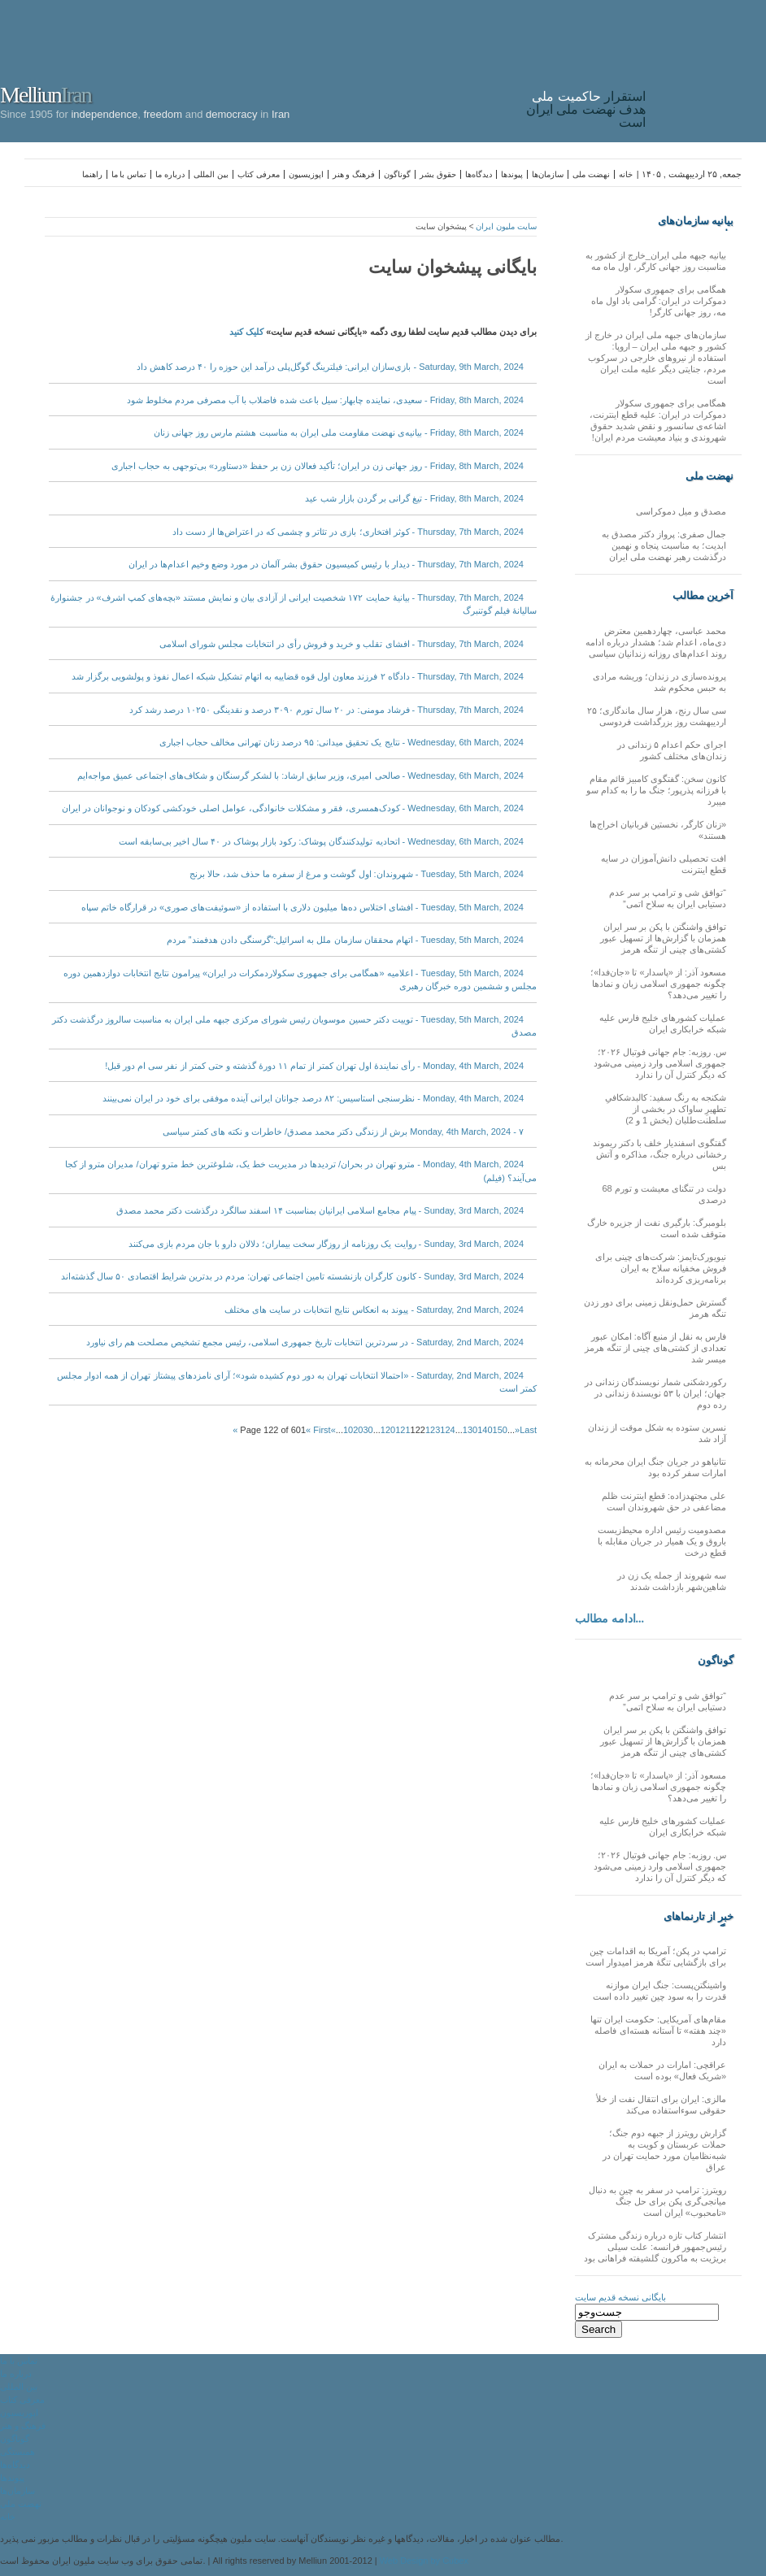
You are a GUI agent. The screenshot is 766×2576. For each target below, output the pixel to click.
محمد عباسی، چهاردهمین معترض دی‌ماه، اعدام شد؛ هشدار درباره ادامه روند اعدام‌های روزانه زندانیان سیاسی (655, 642)
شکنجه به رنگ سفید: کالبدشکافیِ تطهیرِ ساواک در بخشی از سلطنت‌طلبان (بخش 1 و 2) (665, 1109)
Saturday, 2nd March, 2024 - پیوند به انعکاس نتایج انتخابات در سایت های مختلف (374, 1309)
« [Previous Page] (333, 1430)
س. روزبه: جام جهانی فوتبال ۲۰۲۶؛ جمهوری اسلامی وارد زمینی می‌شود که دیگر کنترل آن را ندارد (660, 1063)
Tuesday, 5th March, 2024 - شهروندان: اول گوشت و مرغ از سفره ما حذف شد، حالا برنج (356, 874)
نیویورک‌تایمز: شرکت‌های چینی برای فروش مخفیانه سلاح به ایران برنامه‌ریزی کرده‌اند (660, 1268)
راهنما (92, 174)
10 (348, 1430)
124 (447, 1430)
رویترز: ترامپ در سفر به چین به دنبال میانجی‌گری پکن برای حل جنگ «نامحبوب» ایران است (657, 2201)
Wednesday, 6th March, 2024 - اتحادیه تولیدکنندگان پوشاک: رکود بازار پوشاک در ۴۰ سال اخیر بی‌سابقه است (321, 841)
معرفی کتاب (258, 174)
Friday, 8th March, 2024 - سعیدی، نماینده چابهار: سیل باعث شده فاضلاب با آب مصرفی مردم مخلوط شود (325, 400)
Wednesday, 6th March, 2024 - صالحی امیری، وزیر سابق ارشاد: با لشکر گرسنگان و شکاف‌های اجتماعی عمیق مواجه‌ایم (300, 775)
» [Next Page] (517, 1430)
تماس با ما (129, 174)
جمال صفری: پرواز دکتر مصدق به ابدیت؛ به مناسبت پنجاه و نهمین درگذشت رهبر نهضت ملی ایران (664, 545)
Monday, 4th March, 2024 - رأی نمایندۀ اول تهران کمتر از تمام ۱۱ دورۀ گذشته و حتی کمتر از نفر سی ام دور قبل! (314, 1066)
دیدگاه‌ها (478, 174)
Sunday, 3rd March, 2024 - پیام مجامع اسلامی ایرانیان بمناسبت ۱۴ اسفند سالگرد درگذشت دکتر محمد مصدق (320, 1210)
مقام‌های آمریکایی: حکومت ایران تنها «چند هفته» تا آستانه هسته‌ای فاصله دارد (658, 2030)
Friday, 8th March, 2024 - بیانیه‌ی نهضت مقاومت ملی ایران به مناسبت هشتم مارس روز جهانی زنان (339, 432)
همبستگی (17, 2452)
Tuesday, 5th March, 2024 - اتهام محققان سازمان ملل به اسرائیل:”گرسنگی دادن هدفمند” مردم (345, 940)
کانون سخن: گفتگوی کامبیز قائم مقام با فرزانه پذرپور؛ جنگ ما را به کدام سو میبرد (656, 790)
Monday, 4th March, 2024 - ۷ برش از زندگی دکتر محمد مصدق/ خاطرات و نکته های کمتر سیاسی (343, 1131)
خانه (626, 174)
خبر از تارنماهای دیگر (699, 1916)
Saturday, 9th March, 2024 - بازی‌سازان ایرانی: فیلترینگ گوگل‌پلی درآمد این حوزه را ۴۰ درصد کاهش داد (330, 366)
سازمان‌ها (548, 174)
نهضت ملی (591, 174)
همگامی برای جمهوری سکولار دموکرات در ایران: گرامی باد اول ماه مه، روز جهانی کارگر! (658, 301)
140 (484, 1430)
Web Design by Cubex (424, 2560)
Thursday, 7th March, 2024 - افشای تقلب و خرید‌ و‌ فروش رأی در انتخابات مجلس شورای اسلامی (341, 644)
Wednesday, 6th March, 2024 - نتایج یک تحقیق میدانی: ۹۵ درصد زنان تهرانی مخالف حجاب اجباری (341, 742)
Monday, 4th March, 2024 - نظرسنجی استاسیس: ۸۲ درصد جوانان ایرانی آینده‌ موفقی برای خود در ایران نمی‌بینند (313, 1098)
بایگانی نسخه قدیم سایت (620, 2297)
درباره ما (170, 174)
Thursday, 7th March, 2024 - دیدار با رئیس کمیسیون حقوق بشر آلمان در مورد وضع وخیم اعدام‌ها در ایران (326, 564)
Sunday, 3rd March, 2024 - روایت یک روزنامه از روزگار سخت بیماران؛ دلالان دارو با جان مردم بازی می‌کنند (326, 1244)
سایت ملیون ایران (506, 226)
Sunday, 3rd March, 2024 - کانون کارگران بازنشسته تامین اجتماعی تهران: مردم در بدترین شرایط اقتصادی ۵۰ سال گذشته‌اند (292, 1276)
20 (358, 1430)
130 (470, 1430)
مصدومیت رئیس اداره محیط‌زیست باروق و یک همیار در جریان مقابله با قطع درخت (662, 1541)
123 (432, 1430)
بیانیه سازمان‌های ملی (695, 221)
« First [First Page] (318, 1430)
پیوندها (512, 174)
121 (402, 1430)
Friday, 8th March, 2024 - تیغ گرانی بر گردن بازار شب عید (414, 498)
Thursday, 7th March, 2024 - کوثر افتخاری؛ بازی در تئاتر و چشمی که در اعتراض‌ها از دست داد (348, 531)
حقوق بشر (438, 174)
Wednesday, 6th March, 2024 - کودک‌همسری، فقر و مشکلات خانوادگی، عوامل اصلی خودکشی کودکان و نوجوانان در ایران (293, 808)
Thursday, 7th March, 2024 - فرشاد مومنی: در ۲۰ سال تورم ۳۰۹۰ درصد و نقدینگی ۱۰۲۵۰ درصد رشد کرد (326, 710)
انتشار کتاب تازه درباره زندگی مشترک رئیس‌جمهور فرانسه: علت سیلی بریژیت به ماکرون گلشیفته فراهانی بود (655, 2247)
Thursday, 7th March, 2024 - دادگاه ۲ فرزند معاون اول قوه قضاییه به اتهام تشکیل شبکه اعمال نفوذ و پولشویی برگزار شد (298, 676)
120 (388, 1430)
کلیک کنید (246, 332)
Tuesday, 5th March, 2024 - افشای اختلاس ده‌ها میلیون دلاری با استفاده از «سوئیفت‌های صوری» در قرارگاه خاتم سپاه (302, 907)
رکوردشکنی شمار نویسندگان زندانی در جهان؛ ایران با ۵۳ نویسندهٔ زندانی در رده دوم (655, 1393)
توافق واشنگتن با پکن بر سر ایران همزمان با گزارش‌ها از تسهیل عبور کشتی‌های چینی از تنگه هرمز (663, 938)
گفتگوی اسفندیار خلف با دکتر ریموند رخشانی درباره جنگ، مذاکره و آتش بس (659, 1154)
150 (500, 1430)
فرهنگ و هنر (354, 174)
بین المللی (211, 174)
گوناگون (397, 174)
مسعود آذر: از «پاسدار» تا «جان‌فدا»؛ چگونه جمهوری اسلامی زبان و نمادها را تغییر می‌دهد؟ (658, 983)
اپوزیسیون (306, 174)
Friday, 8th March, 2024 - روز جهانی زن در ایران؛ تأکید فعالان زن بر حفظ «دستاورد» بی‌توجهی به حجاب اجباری (317, 466)
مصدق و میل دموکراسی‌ (681, 511)
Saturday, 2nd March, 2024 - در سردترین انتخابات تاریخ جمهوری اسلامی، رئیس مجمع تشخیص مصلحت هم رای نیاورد (305, 1342)
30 (367, 1430)
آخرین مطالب (702, 595)
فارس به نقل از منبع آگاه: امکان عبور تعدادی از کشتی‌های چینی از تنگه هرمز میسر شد (655, 1347)
